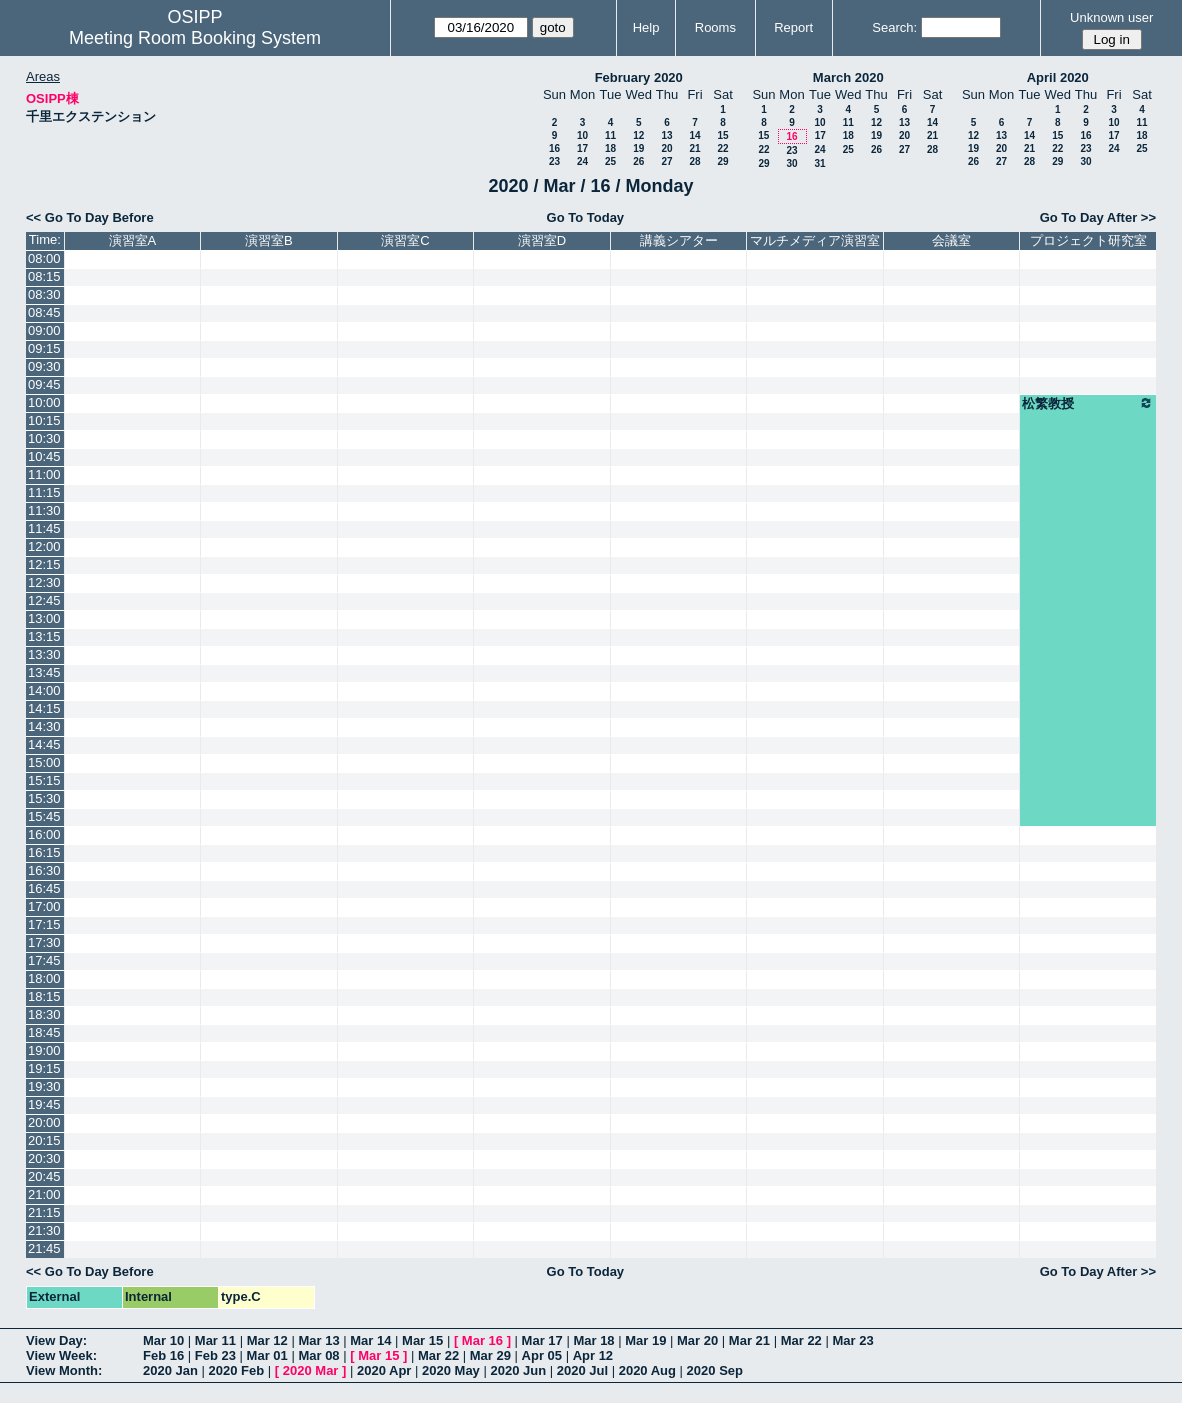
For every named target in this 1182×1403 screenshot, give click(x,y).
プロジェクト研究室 (1088, 240)
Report (793, 27)
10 (582, 135)
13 (666, 135)
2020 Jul (582, 1370)
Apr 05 (542, 1355)
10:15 (44, 420)
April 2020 (1058, 77)
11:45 (44, 528)
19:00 (44, 1050)
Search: (894, 27)
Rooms (715, 27)
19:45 (44, 1104)
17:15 (44, 924)
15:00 (44, 762)
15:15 (44, 780)
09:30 (44, 366)
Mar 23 (852, 1340)
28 (694, 161)
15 (722, 135)
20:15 (44, 1140)
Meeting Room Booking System (195, 38)
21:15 (44, 1212)
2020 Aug (647, 1370)
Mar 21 (749, 1340)
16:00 (44, 834)
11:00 (44, 474)
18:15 (44, 996)
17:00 (44, 906)
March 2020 (848, 77)
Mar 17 (542, 1340)
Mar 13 (318, 1340)
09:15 (44, 348)
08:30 (44, 294)
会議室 (951, 240)
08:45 (44, 312)
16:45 (44, 888)
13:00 (44, 618)
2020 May (451, 1370)
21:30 (44, 1230)
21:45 (44, 1248)
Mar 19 (645, 1340)
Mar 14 (370, 1340)
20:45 (44, 1176)
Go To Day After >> (1098, 217)
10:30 (44, 438)
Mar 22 (801, 1340)
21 (694, 148)
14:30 (44, 726)
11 (610, 135)
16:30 (44, 870)
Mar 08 (318, 1355)
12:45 (44, 600)
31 (819, 163)
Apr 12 (593, 1355)
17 (582, 148)
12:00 (44, 546)
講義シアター (679, 240)
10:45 (44, 456)
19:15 (44, 1068)
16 (554, 148)
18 (610, 148)
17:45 (44, 960)
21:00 (44, 1194)
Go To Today (586, 217)
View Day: (56, 1340)
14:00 (44, 690)
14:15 (44, 708)
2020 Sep (715, 1370)
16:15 (44, 852)
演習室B (269, 240)
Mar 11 (215, 1340)
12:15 (44, 564)
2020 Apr (384, 1370)
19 (638, 148)
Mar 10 (163, 1340)
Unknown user (1111, 17)
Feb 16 (163, 1355)
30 (791, 163)
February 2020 (639, 77)
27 (666, 161)
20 (666, 148)
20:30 (44, 1158)
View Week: (61, 1355)
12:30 (44, 582)
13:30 (44, 654)
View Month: (64, 1370)
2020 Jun (518, 1370)
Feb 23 (215, 1355)
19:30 (44, 1086)
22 (722, 148)
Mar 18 (593, 1340)
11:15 (44, 492)
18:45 (44, 1032)
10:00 (44, 402)
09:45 (44, 384)
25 (610, 161)
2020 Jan (170, 1370)
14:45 (44, 744)
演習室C (405, 240)
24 (582, 161)
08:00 (44, 258)
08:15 (44, 276)
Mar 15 (422, 1340)
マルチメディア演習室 (815, 240)
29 (722, 161)
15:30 (44, 798)
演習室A (133, 240)
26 (638, 161)
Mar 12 (267, 1340)
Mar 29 (490, 1355)
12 (638, 135)
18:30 (44, 1014)
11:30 (44, 510)
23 (554, 161)
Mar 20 (697, 1340)
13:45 (44, 672)
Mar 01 (267, 1355)
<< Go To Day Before (90, 217)
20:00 (44, 1122)
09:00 (44, 330)
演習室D (542, 240)
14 (694, 135)
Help (646, 27)
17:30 (44, 942)
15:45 (44, 816)
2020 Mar (311, 1370)
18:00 (44, 978)
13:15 (44, 636)
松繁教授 (1088, 403)
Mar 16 (482, 1340)
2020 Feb (237, 1370)
